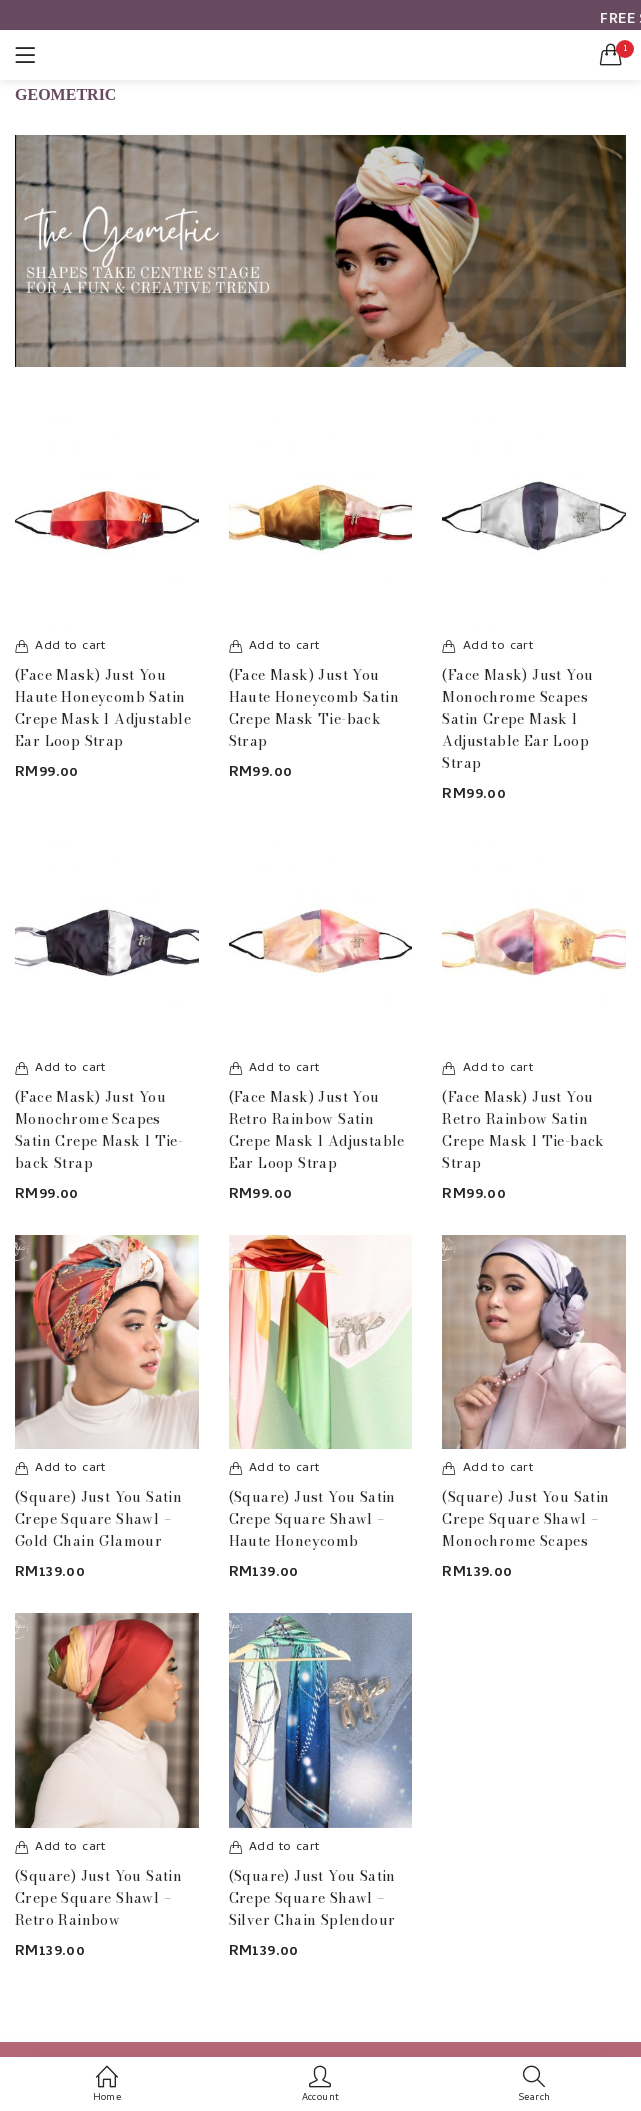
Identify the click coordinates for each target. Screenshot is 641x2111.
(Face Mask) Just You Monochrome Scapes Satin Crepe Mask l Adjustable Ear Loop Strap (517, 719)
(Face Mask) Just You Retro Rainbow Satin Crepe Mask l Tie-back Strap (523, 1130)
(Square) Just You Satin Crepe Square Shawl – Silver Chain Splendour (312, 1898)
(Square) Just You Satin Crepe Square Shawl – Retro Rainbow (98, 1898)
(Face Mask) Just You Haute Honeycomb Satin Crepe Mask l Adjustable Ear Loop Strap (103, 708)
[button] (611, 55)
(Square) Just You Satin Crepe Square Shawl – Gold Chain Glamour (98, 1519)
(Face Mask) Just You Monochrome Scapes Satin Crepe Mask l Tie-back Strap (99, 1130)
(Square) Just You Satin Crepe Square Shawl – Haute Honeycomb (312, 1519)
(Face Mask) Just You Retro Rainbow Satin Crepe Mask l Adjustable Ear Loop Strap (317, 1130)
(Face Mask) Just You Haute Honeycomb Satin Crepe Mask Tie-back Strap (314, 708)
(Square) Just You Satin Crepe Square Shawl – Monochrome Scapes (525, 1519)
